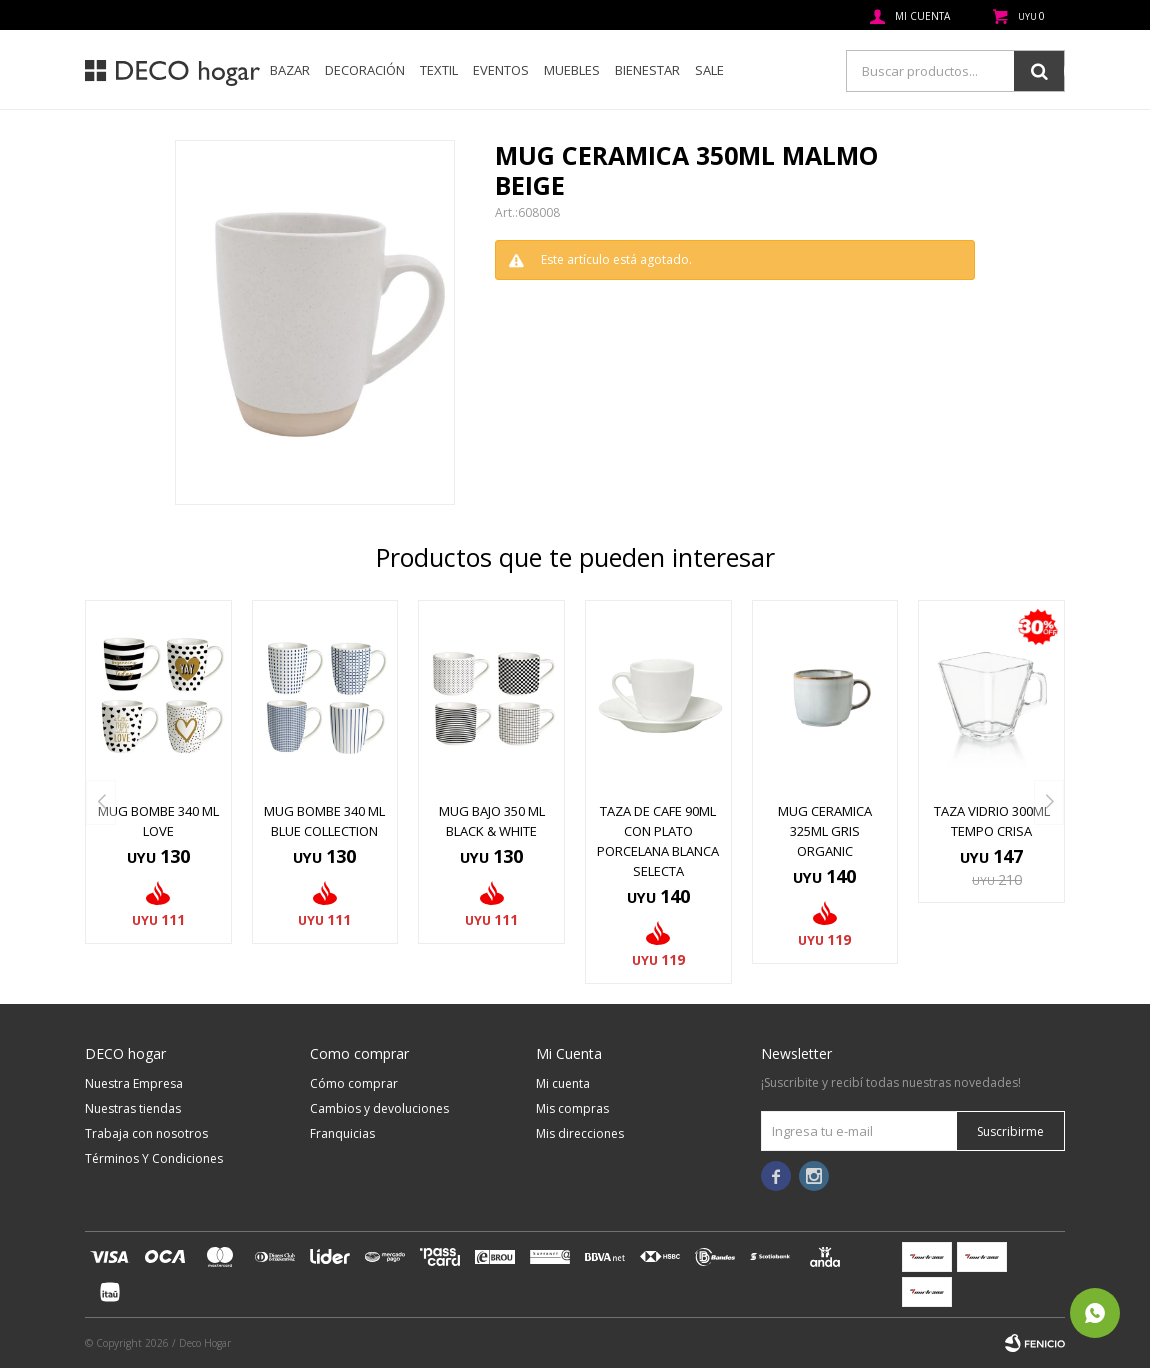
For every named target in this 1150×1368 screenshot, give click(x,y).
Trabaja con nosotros (146, 1133)
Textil (439, 70)
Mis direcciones (580, 1133)
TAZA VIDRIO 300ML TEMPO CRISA (992, 821)
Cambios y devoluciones (379, 1108)
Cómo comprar (354, 1083)
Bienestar (647, 70)
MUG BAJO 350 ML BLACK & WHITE (492, 821)
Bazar (290, 70)
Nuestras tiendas (133, 1108)
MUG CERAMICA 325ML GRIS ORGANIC (825, 831)
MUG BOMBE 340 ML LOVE (158, 821)
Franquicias (342, 1133)
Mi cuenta (563, 1083)
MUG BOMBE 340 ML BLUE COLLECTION (324, 821)
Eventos (501, 70)
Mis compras (572, 1108)
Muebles (572, 70)
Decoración (365, 70)
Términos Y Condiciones (154, 1158)
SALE (709, 70)
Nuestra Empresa (134, 1083)
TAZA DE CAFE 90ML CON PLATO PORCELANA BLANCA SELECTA (658, 841)
